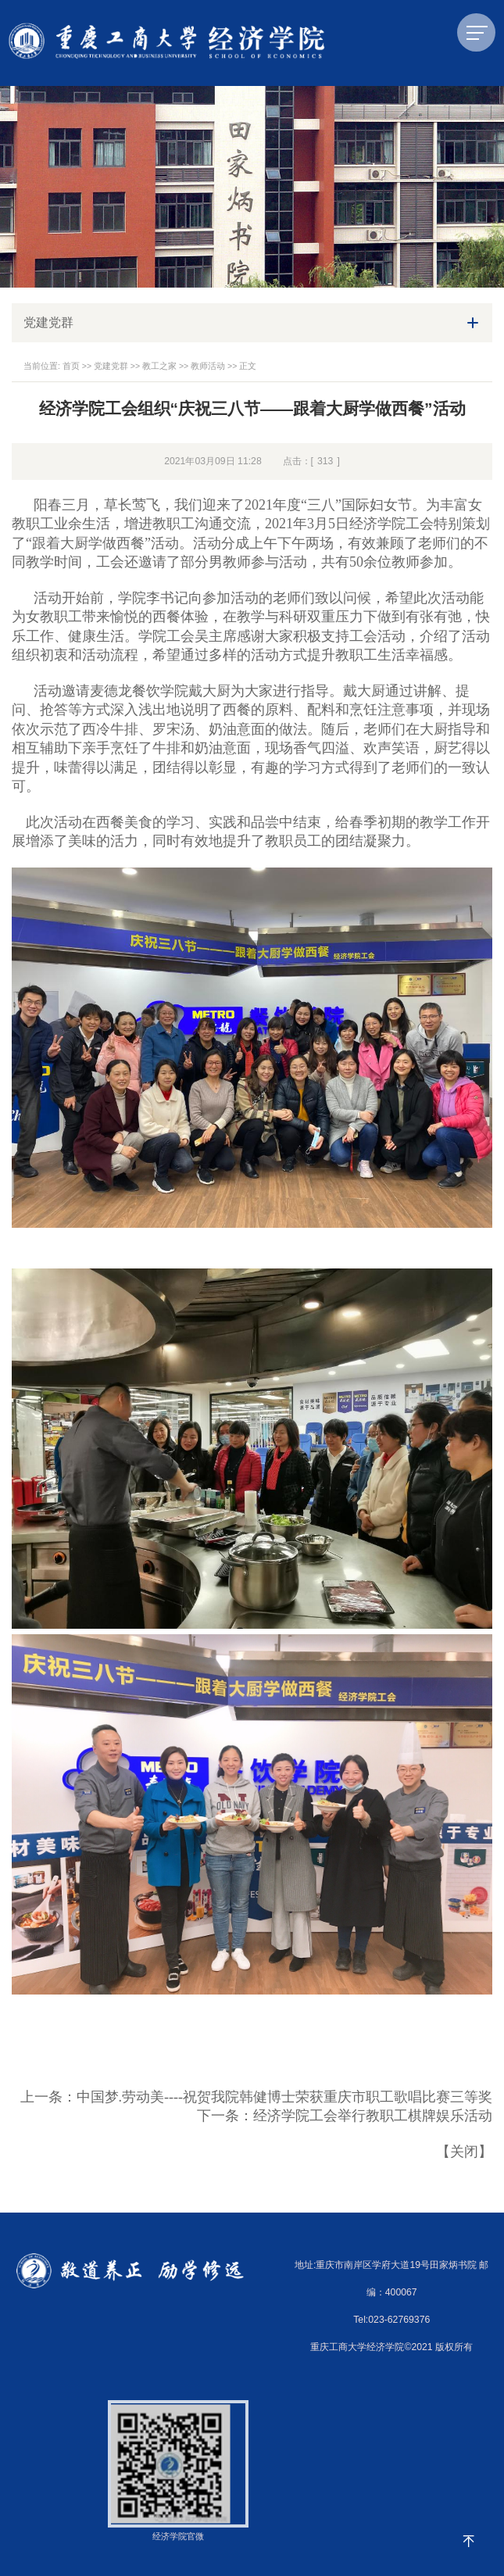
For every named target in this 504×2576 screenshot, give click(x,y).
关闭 (464, 2151)
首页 (71, 365)
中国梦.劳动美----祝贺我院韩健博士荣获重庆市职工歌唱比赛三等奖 (284, 2097)
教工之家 (159, 365)
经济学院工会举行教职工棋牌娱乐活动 (372, 2115)
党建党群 (111, 365)
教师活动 (208, 365)
